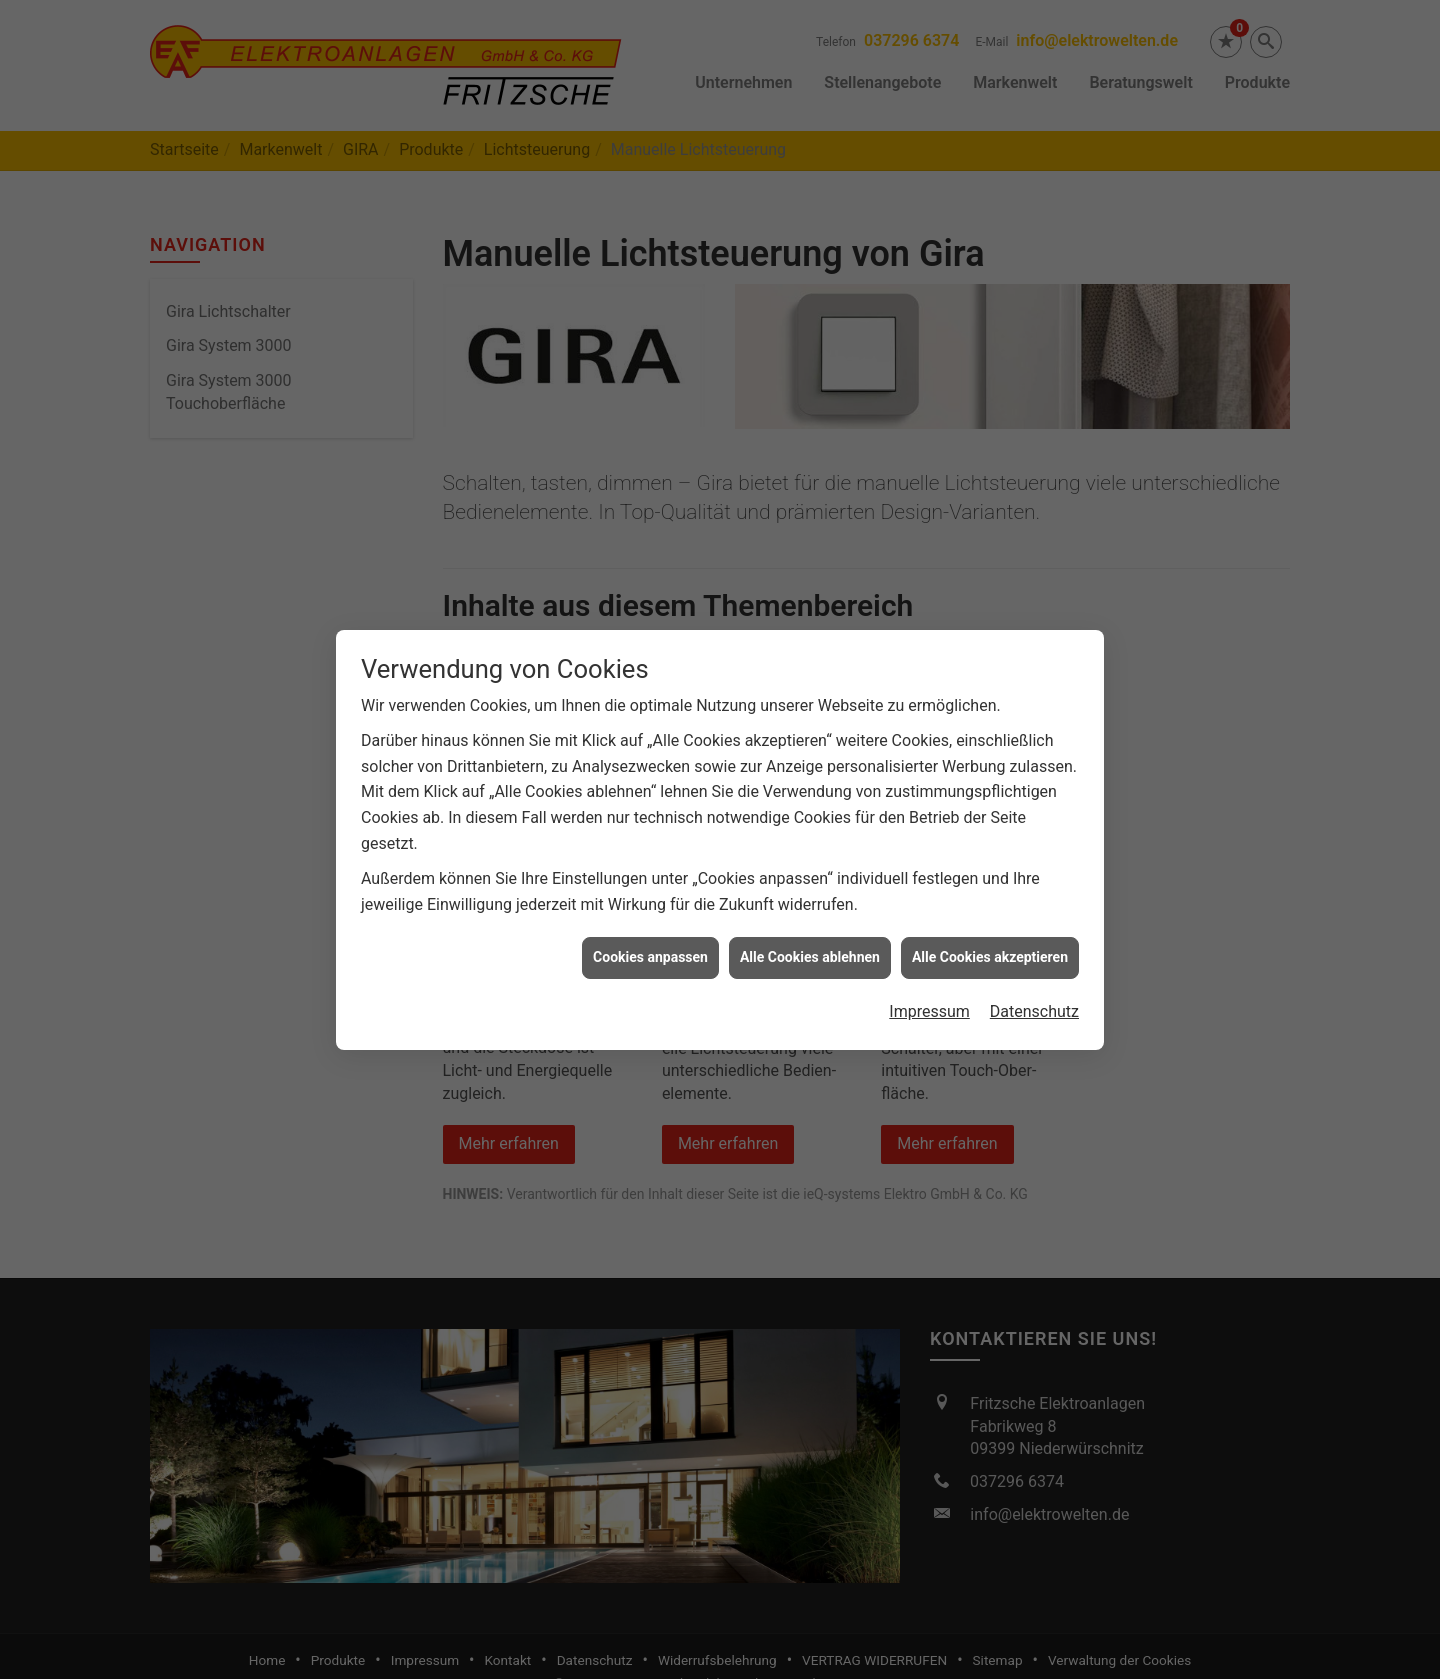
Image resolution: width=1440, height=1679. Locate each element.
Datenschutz (1034, 992)
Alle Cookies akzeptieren (990, 939)
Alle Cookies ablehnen (810, 939)
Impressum (929, 992)
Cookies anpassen (650, 939)
